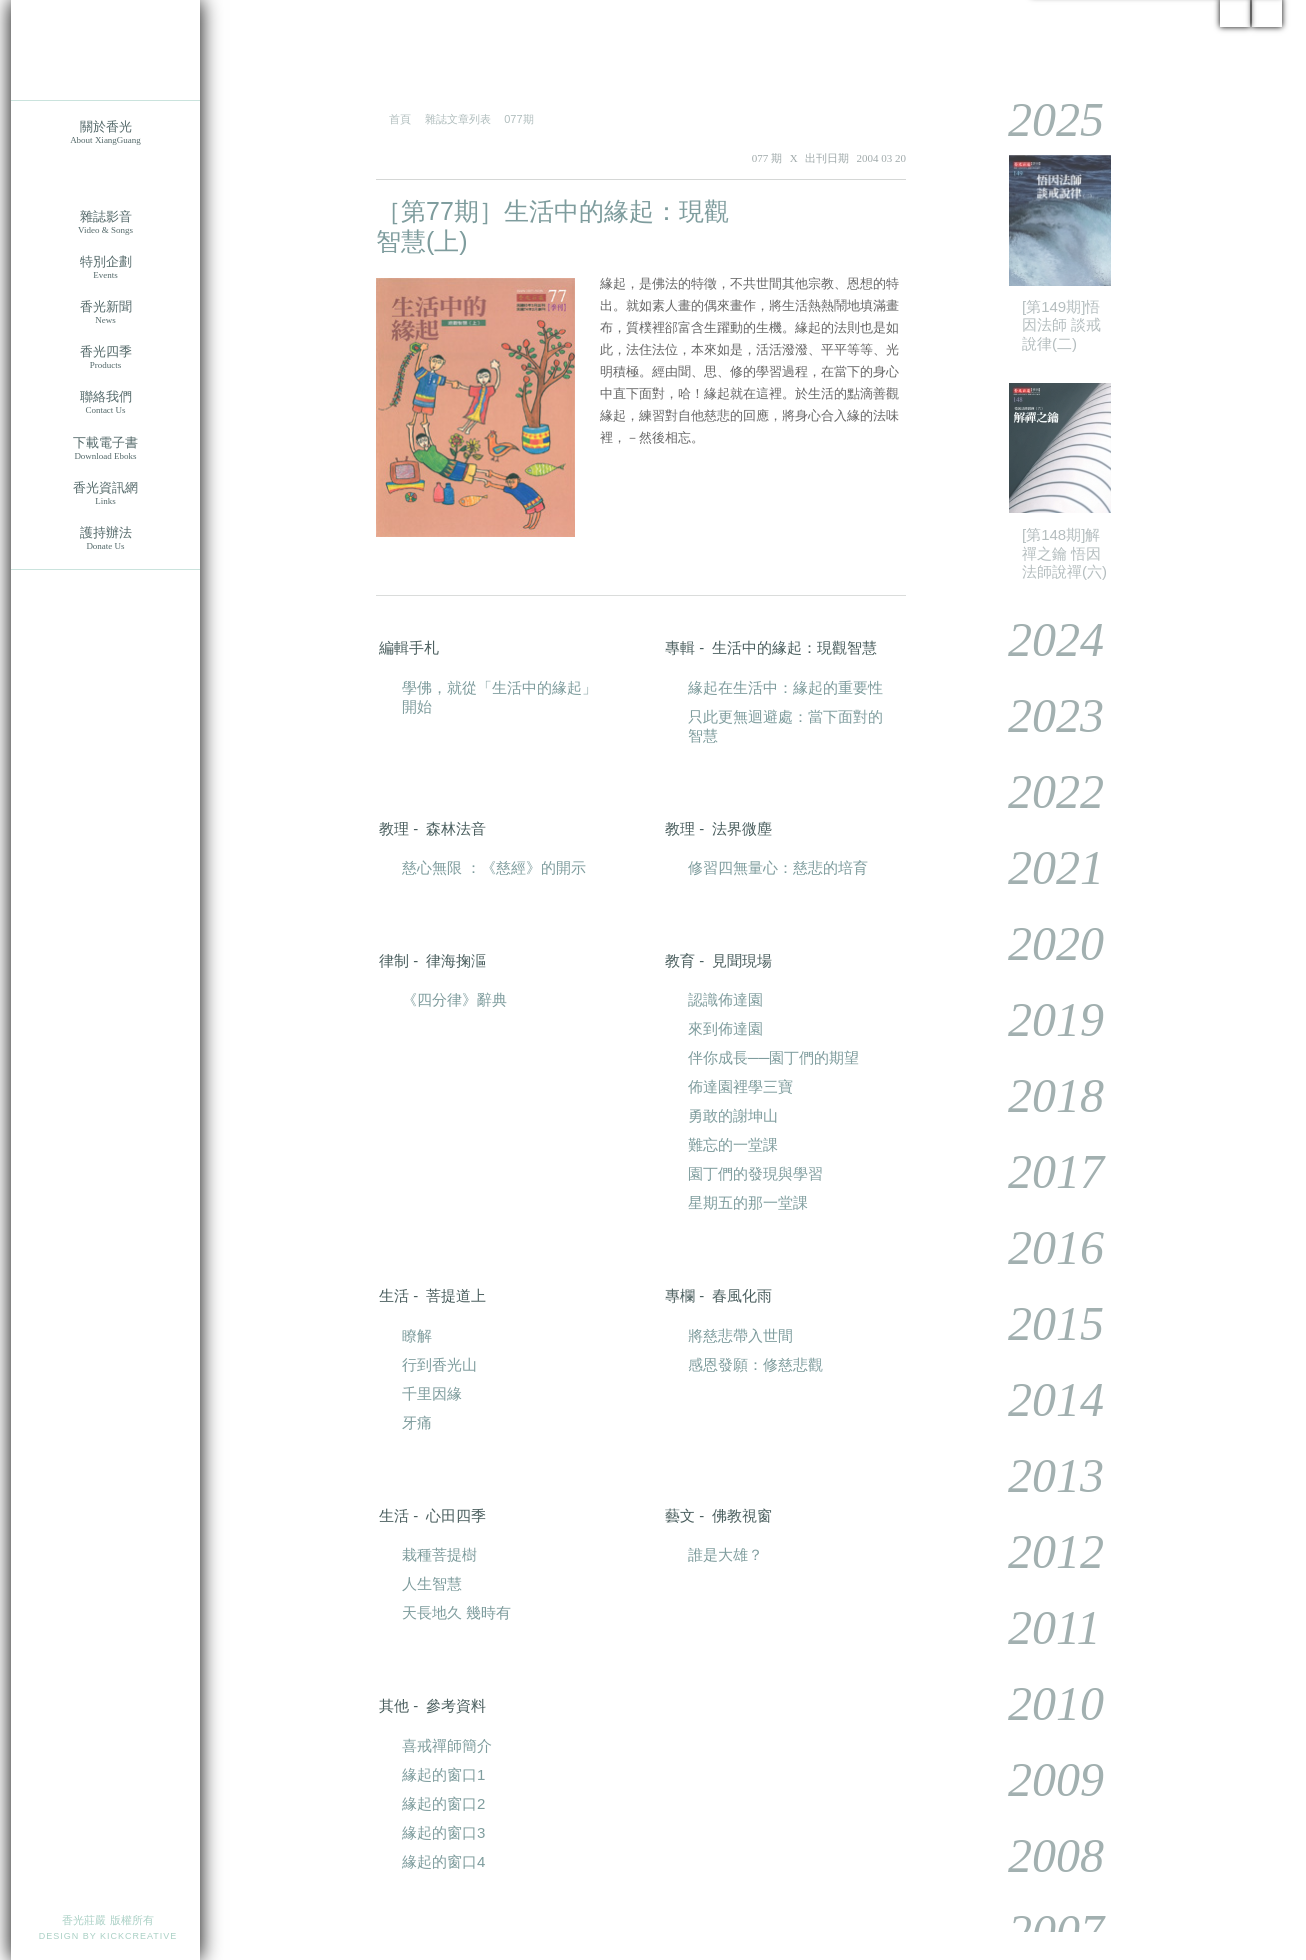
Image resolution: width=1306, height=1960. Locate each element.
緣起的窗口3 (443, 1832)
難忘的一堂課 (733, 1144)
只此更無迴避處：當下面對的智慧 (785, 726)
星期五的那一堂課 (748, 1202)
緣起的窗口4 (443, 1861)
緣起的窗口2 (443, 1803)
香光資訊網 (105, 493)
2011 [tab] (1039, 1627)
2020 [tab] (1041, 943)
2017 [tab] (1041, 1171)
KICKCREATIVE (138, 1936)
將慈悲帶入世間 (740, 1335)
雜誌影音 (105, 222)
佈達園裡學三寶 (740, 1086)
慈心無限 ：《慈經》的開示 (494, 867)
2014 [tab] (1041, 1399)
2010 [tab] (1041, 1703)
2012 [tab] (1041, 1551)
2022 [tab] (1041, 791)
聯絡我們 (105, 402)
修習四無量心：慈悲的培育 (778, 867)
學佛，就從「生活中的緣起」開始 (499, 697)
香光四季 (105, 357)
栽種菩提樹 (439, 1554)
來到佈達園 (725, 1028)
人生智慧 (432, 1583)
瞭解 (417, 1335)
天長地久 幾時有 (456, 1612)
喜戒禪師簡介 (447, 1745)
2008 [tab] (1041, 1855)
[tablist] (1129, 1012)
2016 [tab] (1041, 1247)
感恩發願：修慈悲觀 (755, 1364)
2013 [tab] (1041, 1475)
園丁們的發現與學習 (755, 1173)
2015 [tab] (1041, 1323)
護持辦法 (105, 538)
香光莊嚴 (105, 50)
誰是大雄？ (725, 1554)
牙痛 (417, 1422)
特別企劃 (105, 267)
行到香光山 (439, 1364)
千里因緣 (432, 1393)
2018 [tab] (1041, 1095)
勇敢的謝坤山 (733, 1115)
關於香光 (105, 132)
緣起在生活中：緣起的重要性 (785, 687)
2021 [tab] (1041, 867)
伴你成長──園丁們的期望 (773, 1057)
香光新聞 (105, 312)
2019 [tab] (1041, 1019)
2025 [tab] (1041, 119)
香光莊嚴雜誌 (105, 177)
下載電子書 (105, 448)
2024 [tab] (1041, 639)
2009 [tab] (1041, 1779)
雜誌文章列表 (458, 119)
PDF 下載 (845, 212)
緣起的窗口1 (443, 1774)
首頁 (400, 119)
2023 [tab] (1041, 715)
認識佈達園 (725, 999)
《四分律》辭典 (454, 999)
